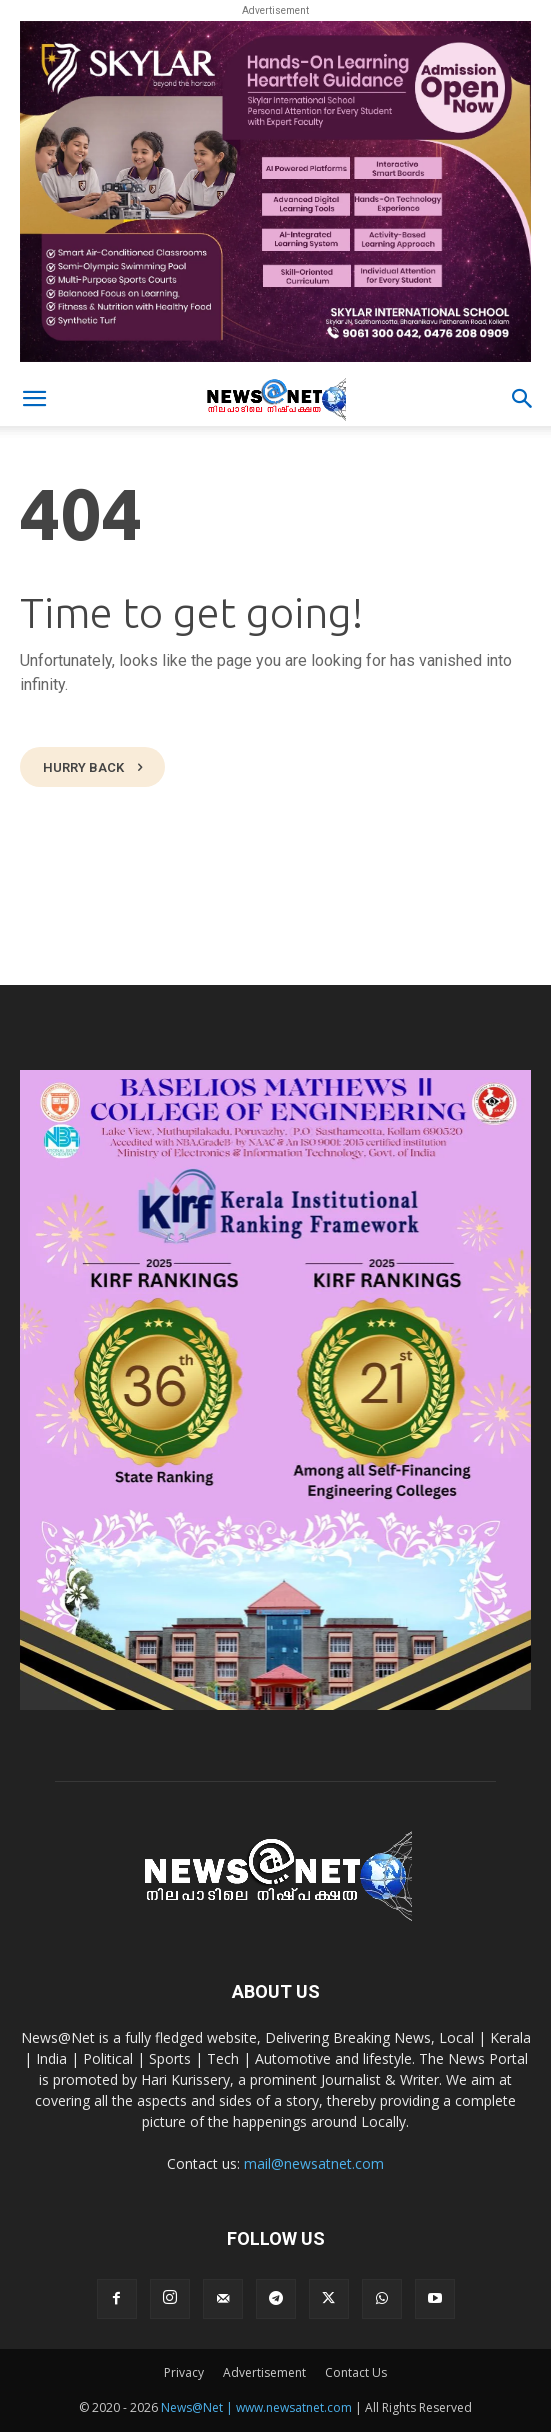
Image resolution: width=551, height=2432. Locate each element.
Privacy (184, 2372)
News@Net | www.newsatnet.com (256, 2407)
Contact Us (356, 2372)
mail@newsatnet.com (314, 2163)
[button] (34, 399)
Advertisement (264, 2372)
